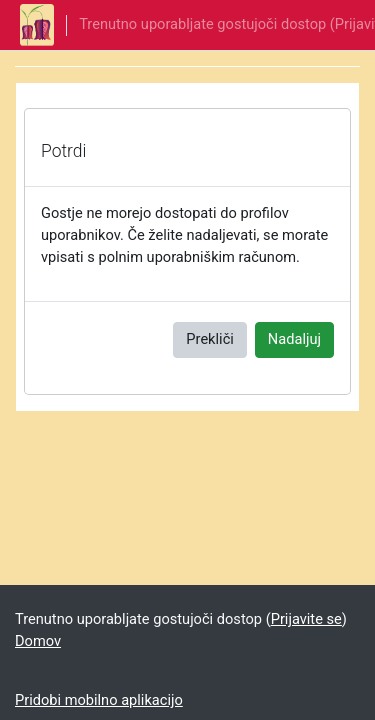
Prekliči (210, 339)
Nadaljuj (294, 339)
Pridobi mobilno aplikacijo (99, 700)
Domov (38, 641)
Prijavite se (306, 619)
